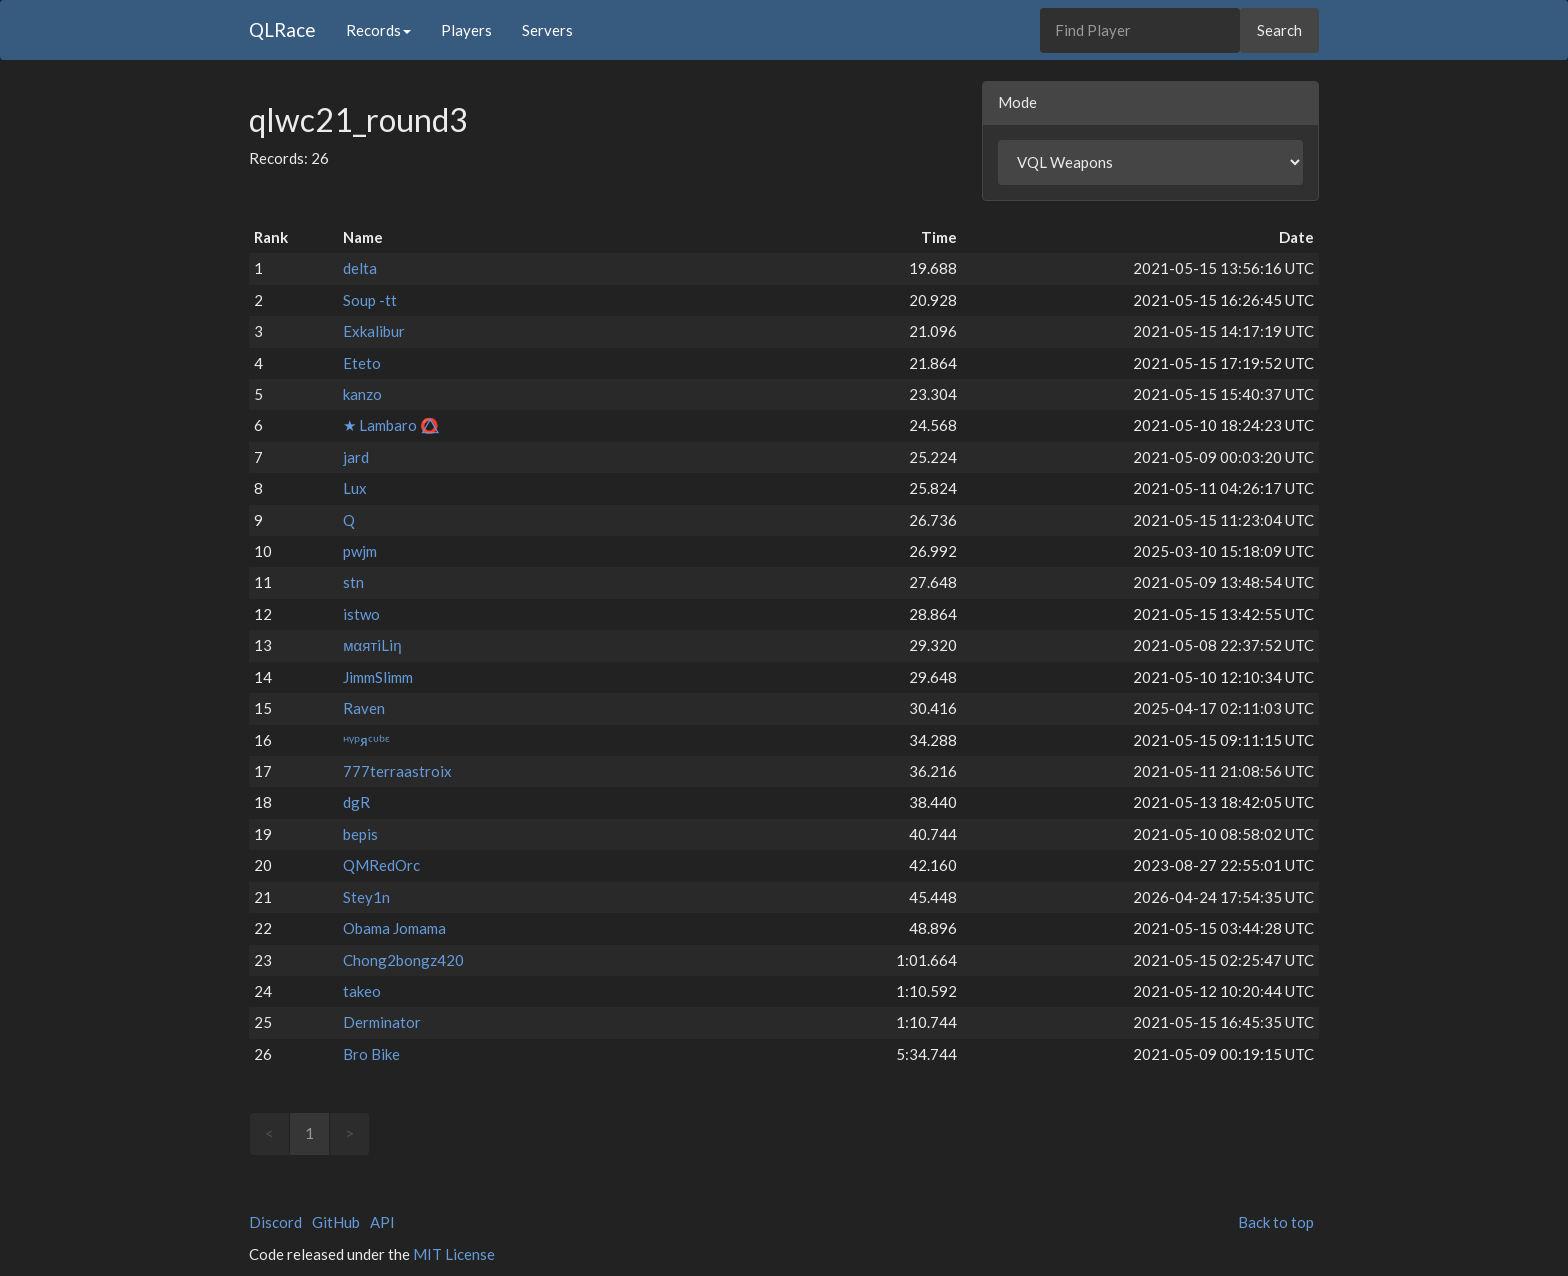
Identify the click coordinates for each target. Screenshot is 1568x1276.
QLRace (282, 29)
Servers (547, 30)
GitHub (336, 1222)
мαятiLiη (372, 645)
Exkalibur (374, 331)
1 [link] (309, 1133)
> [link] (349, 1133)
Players (466, 30)
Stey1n (366, 897)
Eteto (362, 363)
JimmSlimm (378, 677)
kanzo (362, 394)
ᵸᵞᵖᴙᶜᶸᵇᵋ (366, 740)
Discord (275, 1222)
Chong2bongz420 (403, 960)
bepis (360, 834)
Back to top (1276, 1222)
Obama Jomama (394, 928)
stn (353, 582)
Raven (364, 708)
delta (360, 268)
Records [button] (378, 30)
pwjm (360, 551)
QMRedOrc (381, 865)
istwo (361, 614)
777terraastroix (397, 771)
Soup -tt (370, 300)
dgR (356, 802)
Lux (355, 488)
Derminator (382, 1022)
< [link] (269, 1133)
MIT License (454, 1254)
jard (356, 457)
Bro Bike (371, 1054)
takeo (362, 991)
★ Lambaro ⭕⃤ (391, 425)
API (382, 1222)
